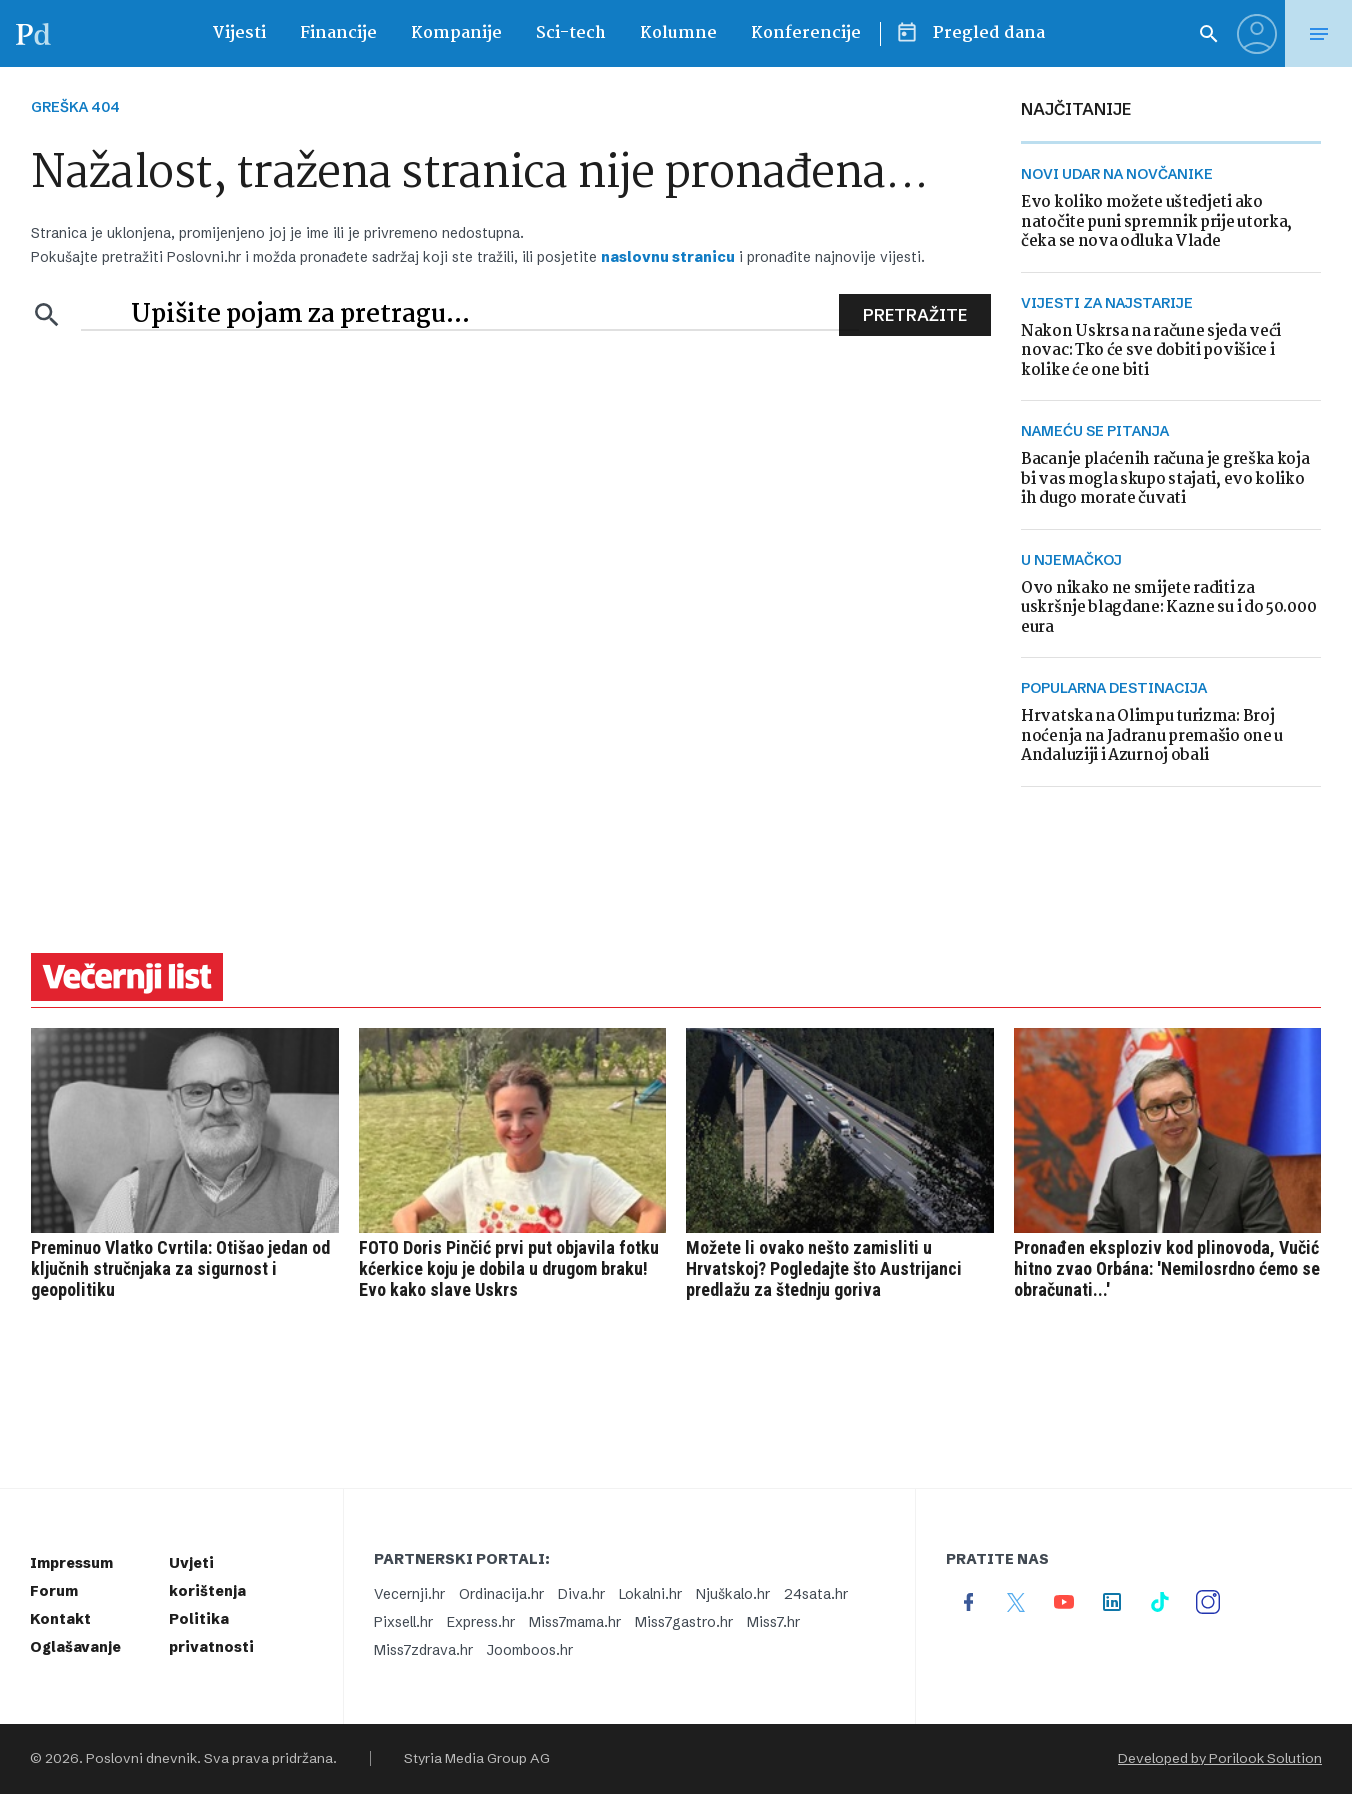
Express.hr (481, 1622)
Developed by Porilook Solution (1220, 1758)
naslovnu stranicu (668, 257)
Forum (54, 1591)
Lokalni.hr (650, 1594)
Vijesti (239, 33)
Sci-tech (571, 33)
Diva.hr (581, 1594)
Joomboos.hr (530, 1650)
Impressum (71, 1563)
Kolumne (678, 33)
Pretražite (915, 315)
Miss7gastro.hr (684, 1622)
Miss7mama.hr (575, 1622)
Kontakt (60, 1619)
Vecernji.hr (409, 1594)
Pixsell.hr (403, 1622)
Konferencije (806, 33)
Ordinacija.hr (501, 1594)
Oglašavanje (75, 1647)
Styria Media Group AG (477, 1758)
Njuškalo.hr (733, 1594)
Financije (338, 33)
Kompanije (456, 33)
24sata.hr (816, 1594)
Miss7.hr (773, 1622)
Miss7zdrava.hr (423, 1650)
